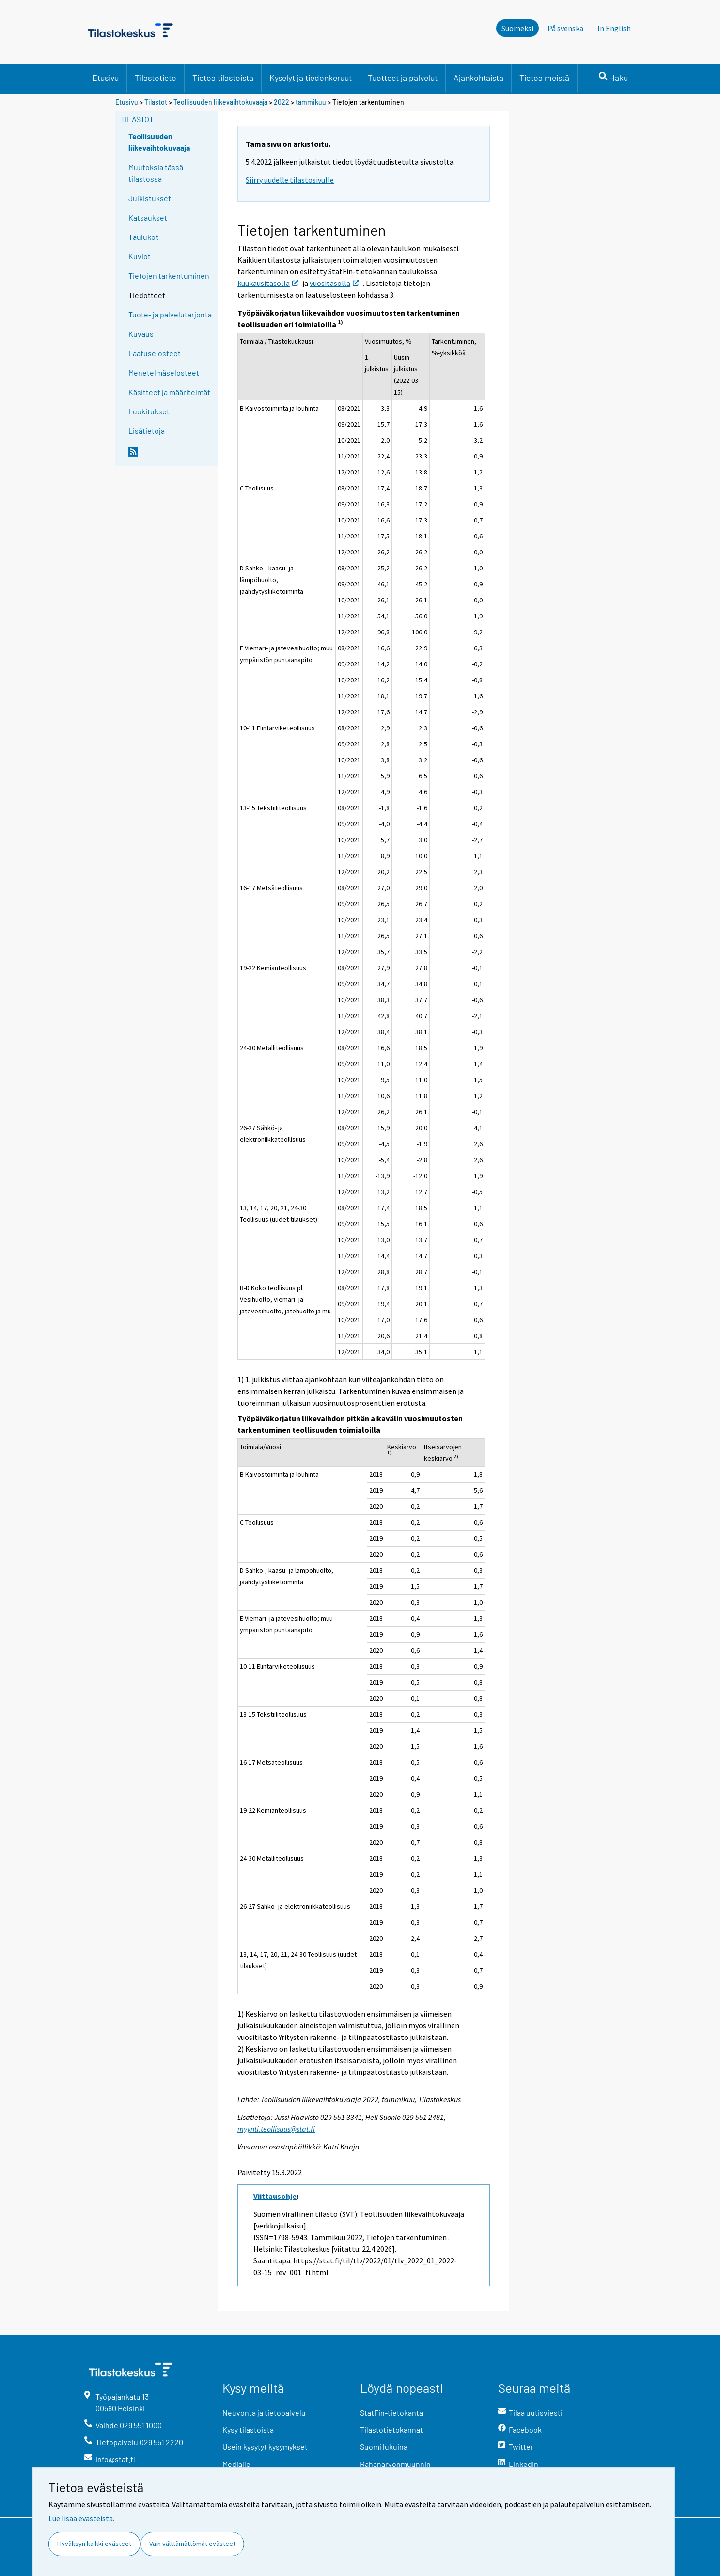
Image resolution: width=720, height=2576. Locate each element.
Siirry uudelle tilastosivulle (290, 180)
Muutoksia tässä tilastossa (155, 172)
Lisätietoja (146, 430)
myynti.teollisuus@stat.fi (276, 2128)
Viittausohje (275, 2196)
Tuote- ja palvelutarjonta (170, 314)
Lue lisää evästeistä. (81, 2518)
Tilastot (155, 102)
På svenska (565, 28)
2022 (281, 102)
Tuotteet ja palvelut (403, 77)
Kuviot (139, 256)
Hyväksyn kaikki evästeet (94, 2543)
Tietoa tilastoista (222, 77)
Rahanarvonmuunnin (395, 2463)
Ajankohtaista (478, 77)
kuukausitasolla (267, 283)
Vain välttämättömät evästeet (192, 2543)
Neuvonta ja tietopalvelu (264, 2412)
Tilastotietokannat (391, 2429)
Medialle (236, 2463)
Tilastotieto (155, 77)
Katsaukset (147, 217)
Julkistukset (149, 198)
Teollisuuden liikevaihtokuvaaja (220, 102)
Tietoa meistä (544, 77)
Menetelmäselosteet (163, 372)
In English (614, 28)
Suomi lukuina (383, 2446)
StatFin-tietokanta (391, 2412)
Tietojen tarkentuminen (168, 275)
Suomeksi (517, 28)
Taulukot (143, 236)
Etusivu (105, 77)
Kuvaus (141, 333)
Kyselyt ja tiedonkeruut (310, 77)
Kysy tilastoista (248, 2429)
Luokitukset (149, 411)
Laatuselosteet (154, 353)
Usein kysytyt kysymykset (265, 2446)
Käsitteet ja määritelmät (169, 391)
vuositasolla (334, 283)
